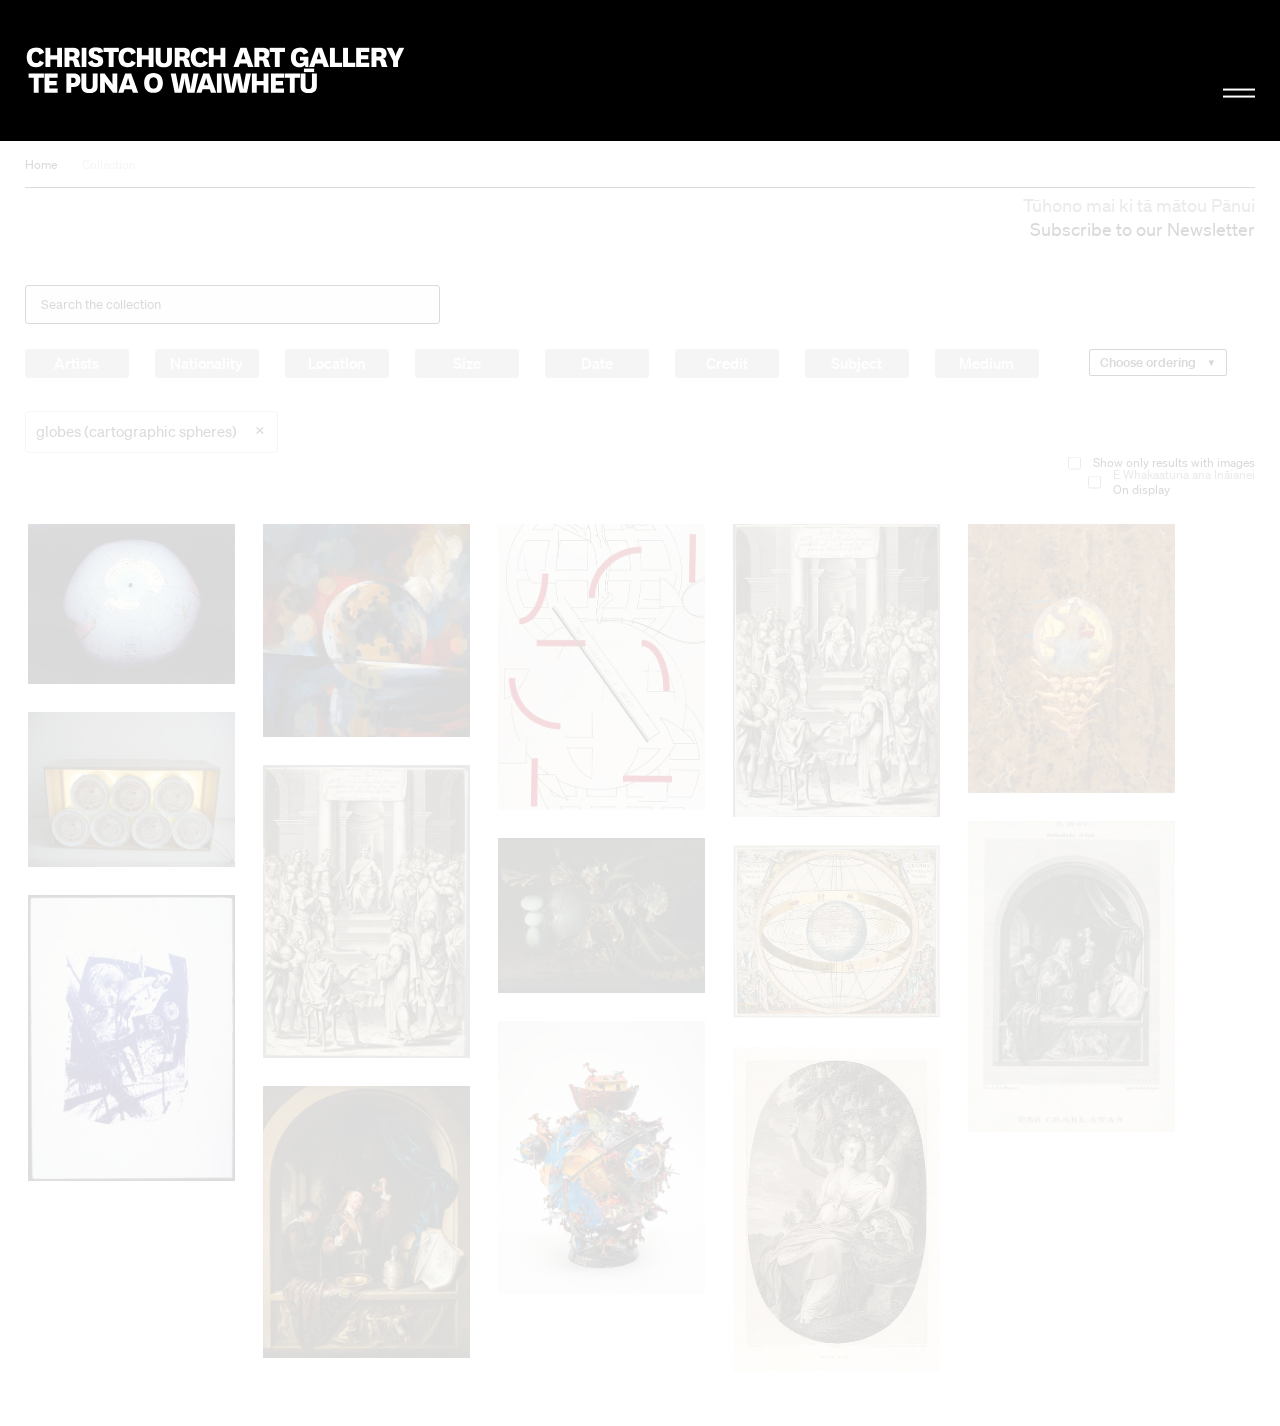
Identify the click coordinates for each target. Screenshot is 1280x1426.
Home (41, 164)
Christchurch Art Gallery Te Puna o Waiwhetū (216, 71)
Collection (109, 164)
